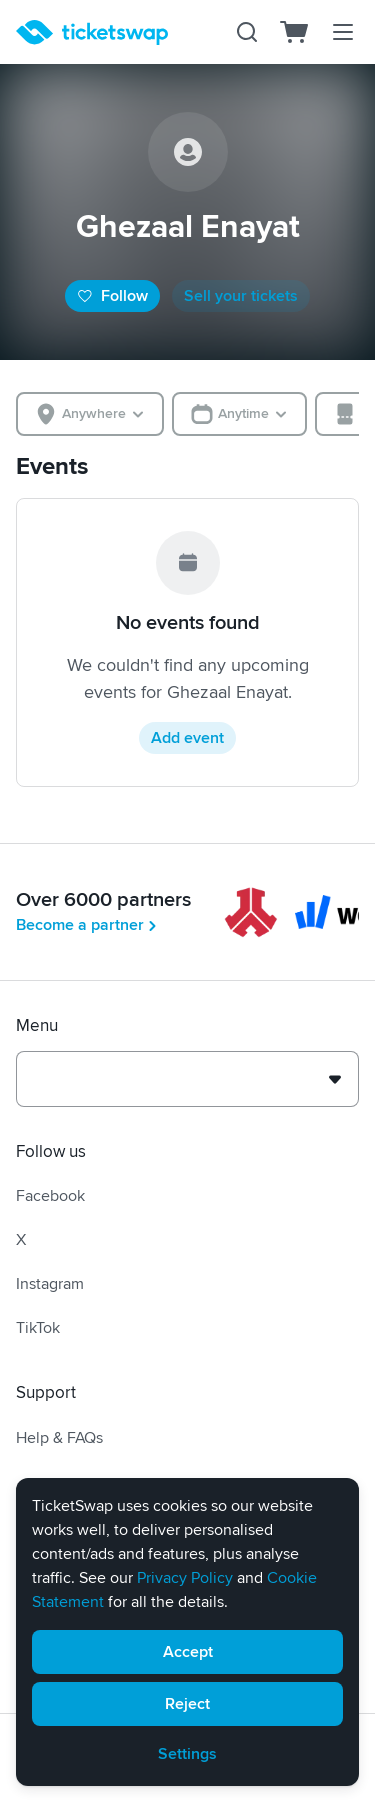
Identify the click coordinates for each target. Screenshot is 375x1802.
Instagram (50, 1284)
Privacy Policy (185, 1578)
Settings (187, 1754)
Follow (112, 296)
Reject (187, 1704)
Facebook (50, 1196)
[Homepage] (92, 32)
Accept (188, 1652)
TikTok (38, 1328)
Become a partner (88, 925)
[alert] (187, 1632)
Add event (187, 738)
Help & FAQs (59, 1438)
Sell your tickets (241, 296)
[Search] (247, 32)
